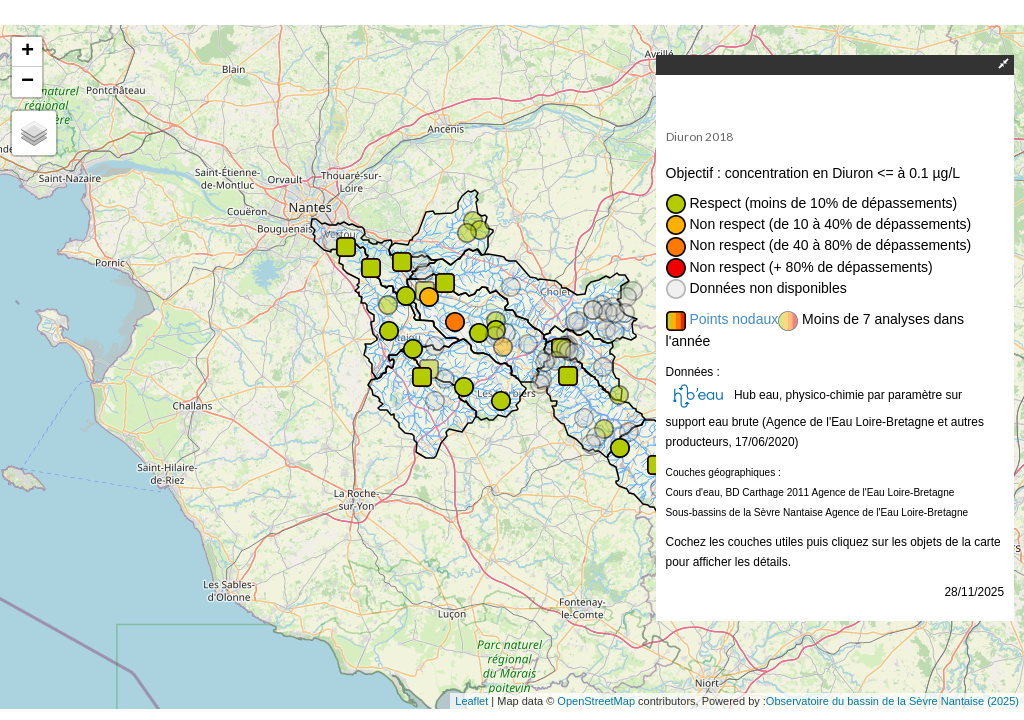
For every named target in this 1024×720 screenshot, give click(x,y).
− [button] (27, 82)
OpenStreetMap (596, 701)
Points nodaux (734, 319)
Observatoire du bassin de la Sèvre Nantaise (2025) (892, 701)
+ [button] (27, 52)
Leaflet (471, 701)
